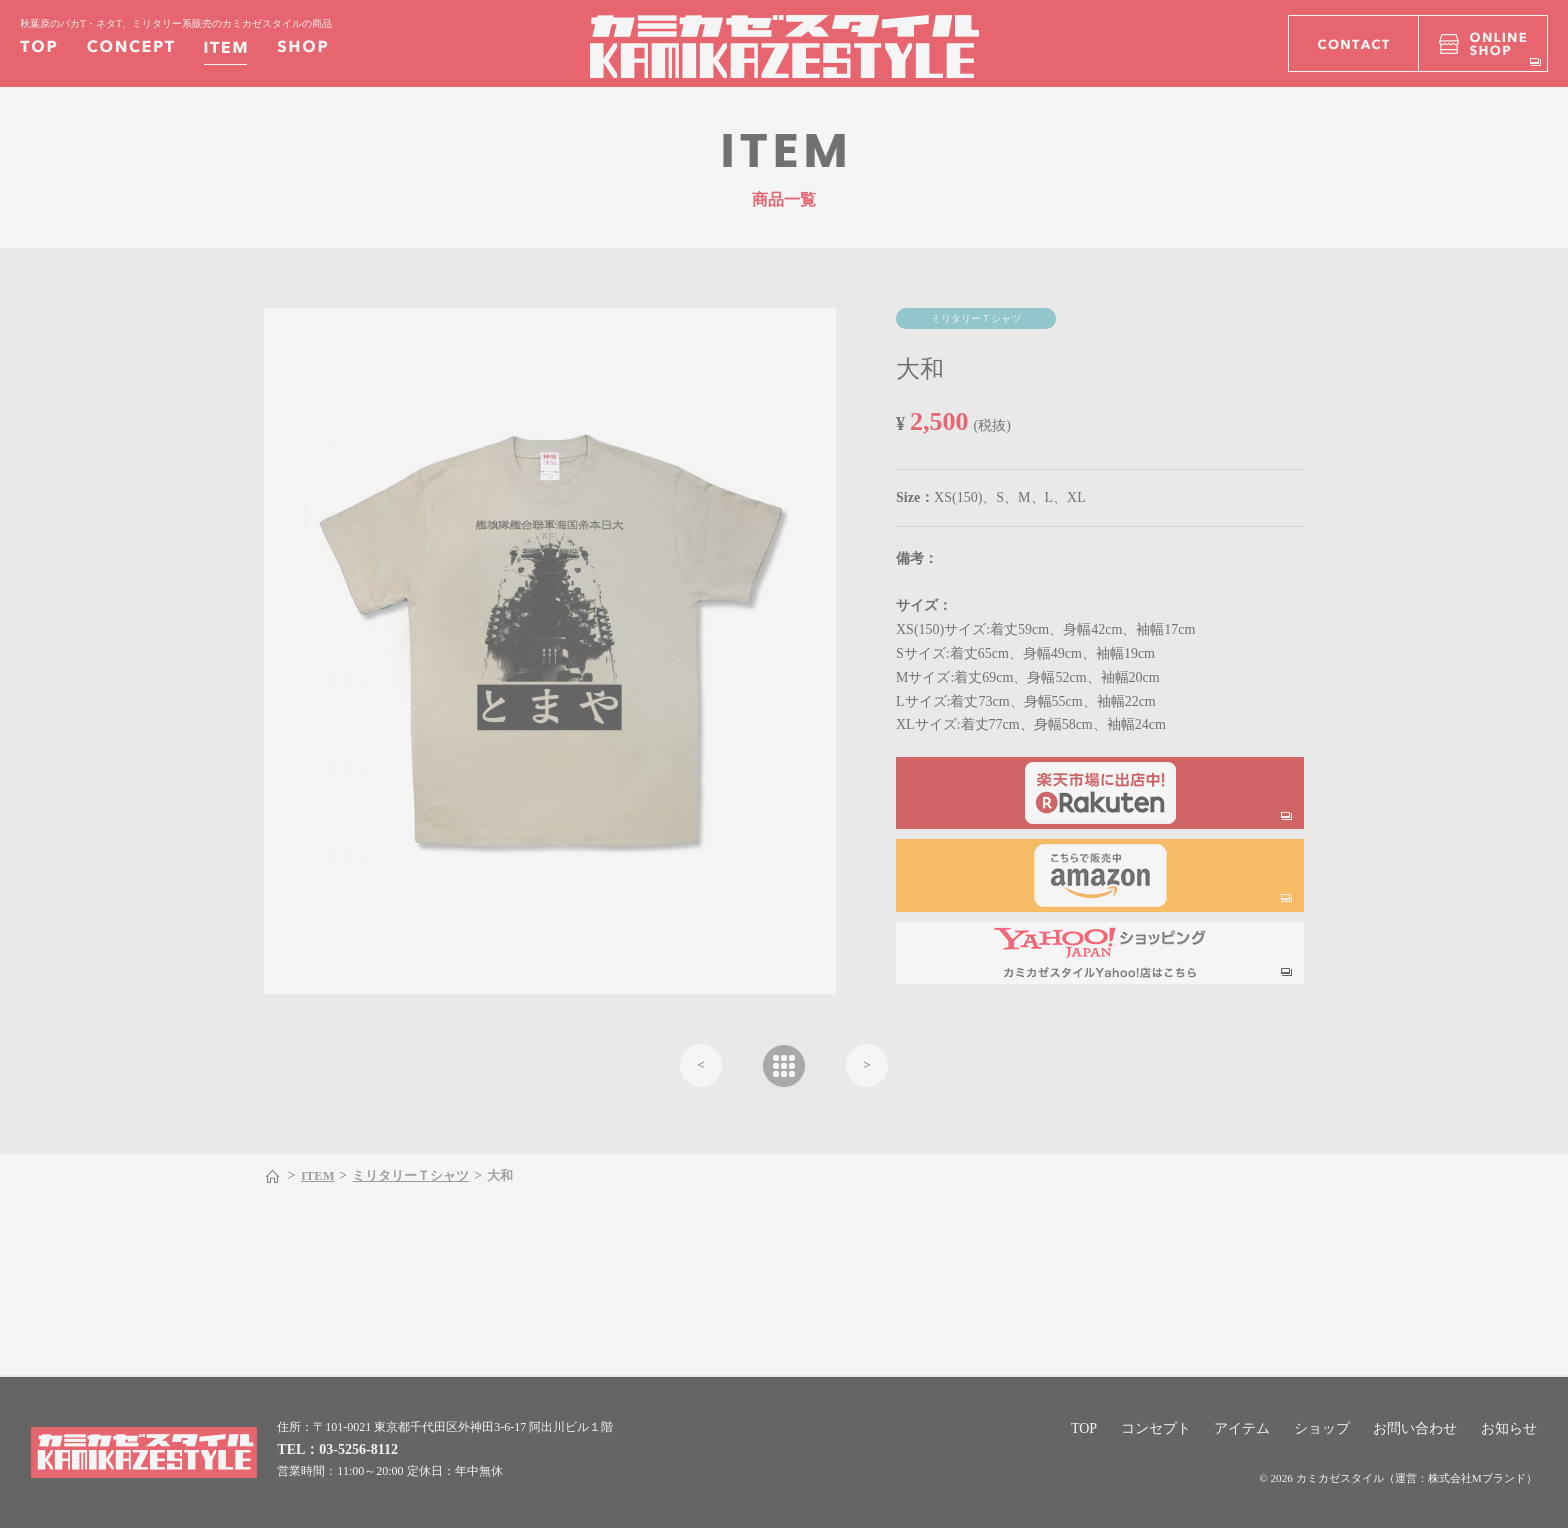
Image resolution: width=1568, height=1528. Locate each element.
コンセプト (1156, 1428)
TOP (1084, 1428)
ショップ (1322, 1428)
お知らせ (1509, 1428)
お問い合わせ (1415, 1428)
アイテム (1242, 1428)
